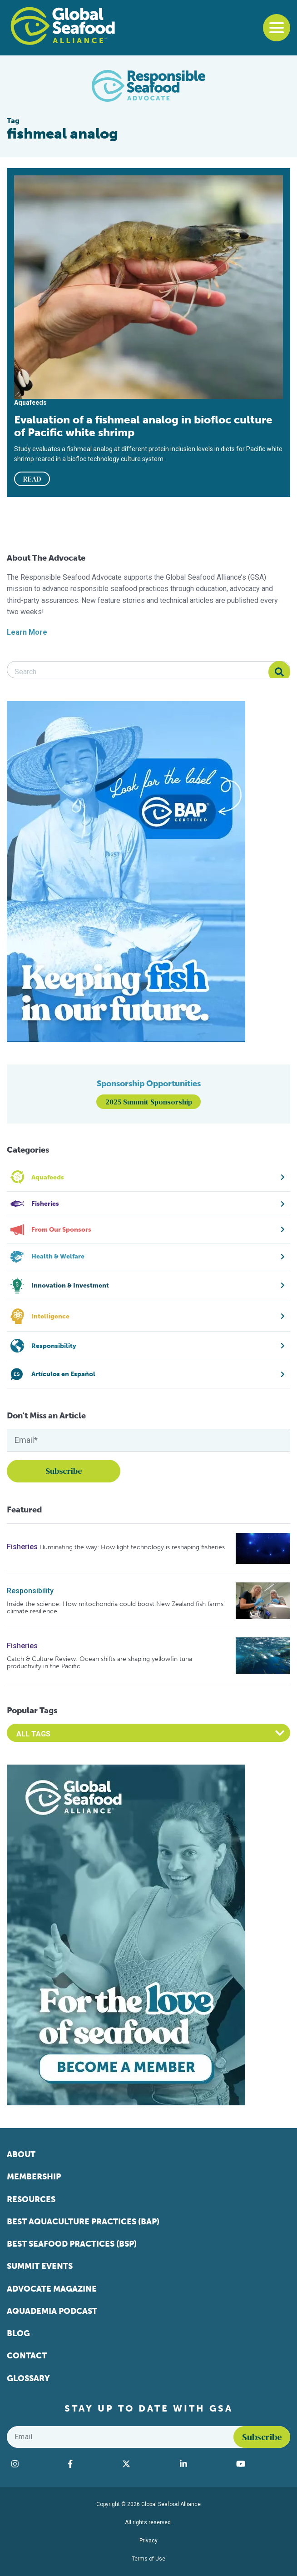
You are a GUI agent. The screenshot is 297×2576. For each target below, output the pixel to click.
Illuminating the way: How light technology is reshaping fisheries (132, 1547)
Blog (18, 2333)
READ (32, 479)
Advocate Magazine (52, 2289)
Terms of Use (148, 2559)
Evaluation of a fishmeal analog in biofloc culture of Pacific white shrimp (143, 426)
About (21, 2154)
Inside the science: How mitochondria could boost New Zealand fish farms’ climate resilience (116, 1608)
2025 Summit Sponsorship (148, 1102)
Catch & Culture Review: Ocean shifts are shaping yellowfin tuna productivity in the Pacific (99, 1663)
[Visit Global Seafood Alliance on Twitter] (146, 2464)
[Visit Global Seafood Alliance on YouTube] (261, 2464)
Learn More (27, 632)
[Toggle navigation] (276, 27)
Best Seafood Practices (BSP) (72, 2244)
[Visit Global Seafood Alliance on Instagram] (35, 2464)
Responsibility (30, 1590)
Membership (34, 2177)
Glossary (28, 2378)
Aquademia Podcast (52, 2311)
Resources (31, 2199)
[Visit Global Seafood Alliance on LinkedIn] (203, 2464)
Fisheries (22, 1546)
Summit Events (40, 2266)
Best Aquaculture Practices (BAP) (83, 2222)
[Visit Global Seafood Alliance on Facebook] (90, 2464)
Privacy (148, 2540)
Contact (27, 2356)
